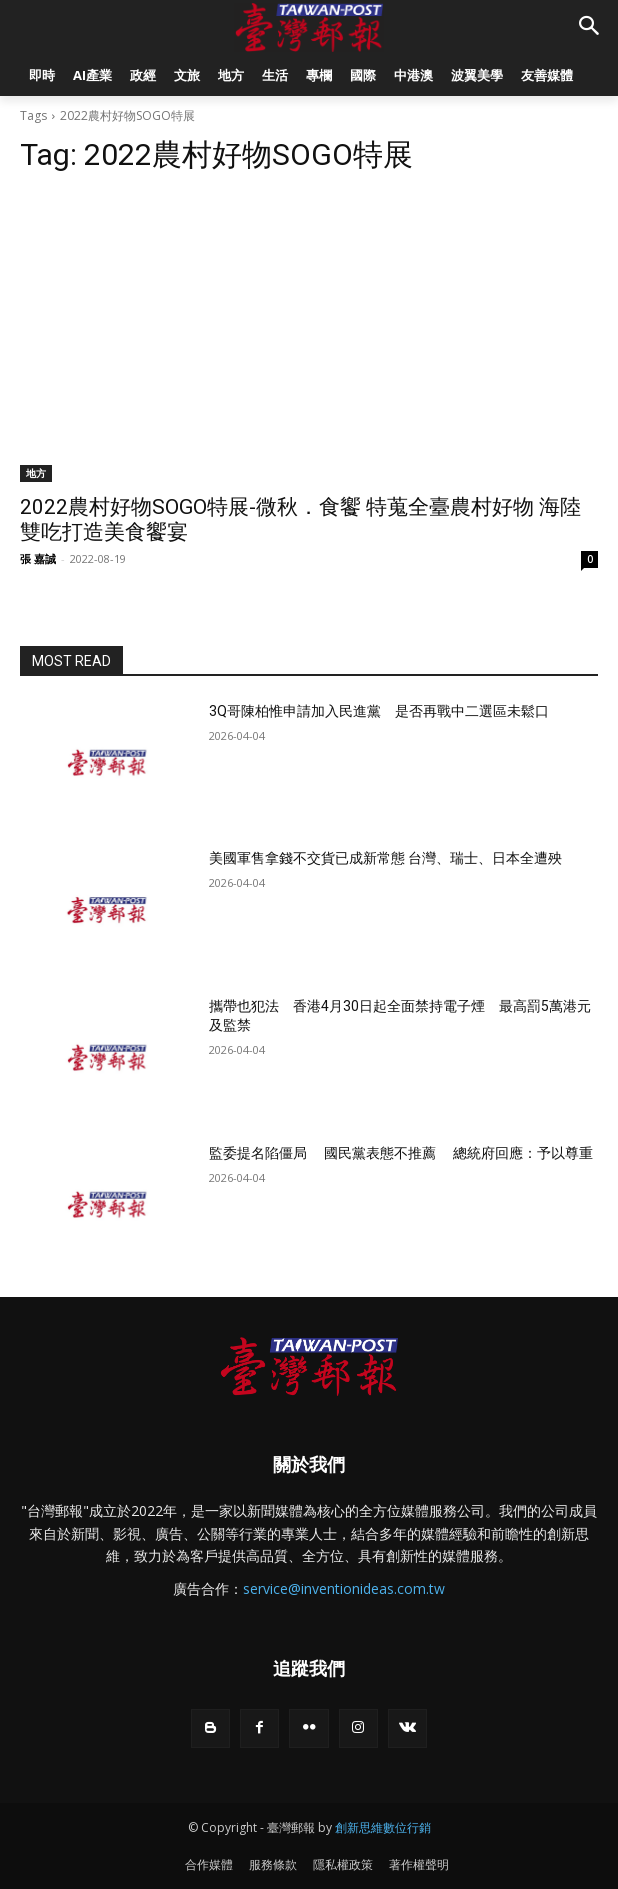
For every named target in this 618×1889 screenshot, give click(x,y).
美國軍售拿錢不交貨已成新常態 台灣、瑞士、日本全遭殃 (385, 858)
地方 (36, 473)
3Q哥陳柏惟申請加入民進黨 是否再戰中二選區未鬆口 (379, 711)
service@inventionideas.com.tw (344, 1588)
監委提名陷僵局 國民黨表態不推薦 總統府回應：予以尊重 (401, 1153)
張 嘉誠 (38, 558)
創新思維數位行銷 (383, 1827)
